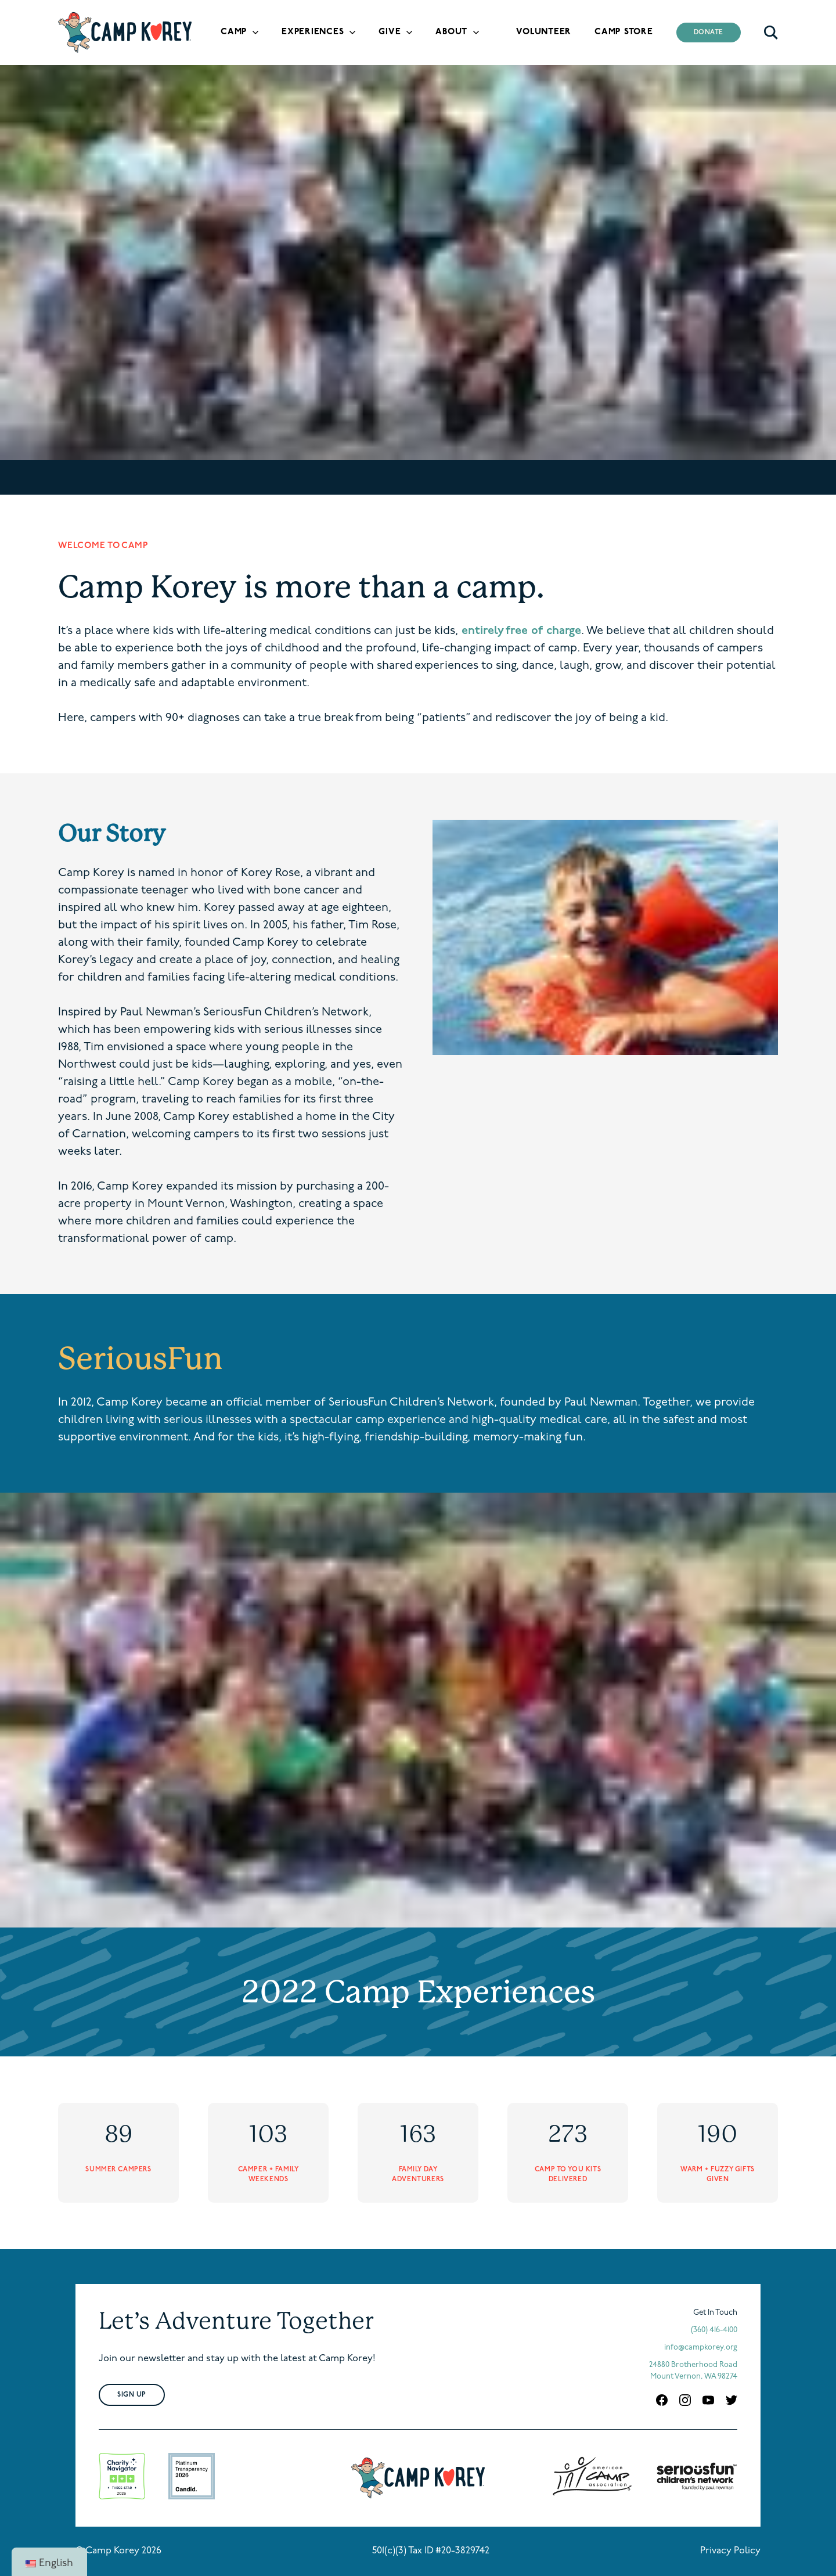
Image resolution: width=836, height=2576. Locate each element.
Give (390, 32)
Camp (234, 32)
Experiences (313, 32)
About (451, 32)
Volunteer (543, 32)
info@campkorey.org (700, 2347)
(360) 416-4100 (714, 2330)
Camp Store (623, 32)
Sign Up (131, 2394)
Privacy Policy (730, 2551)
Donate (709, 32)
